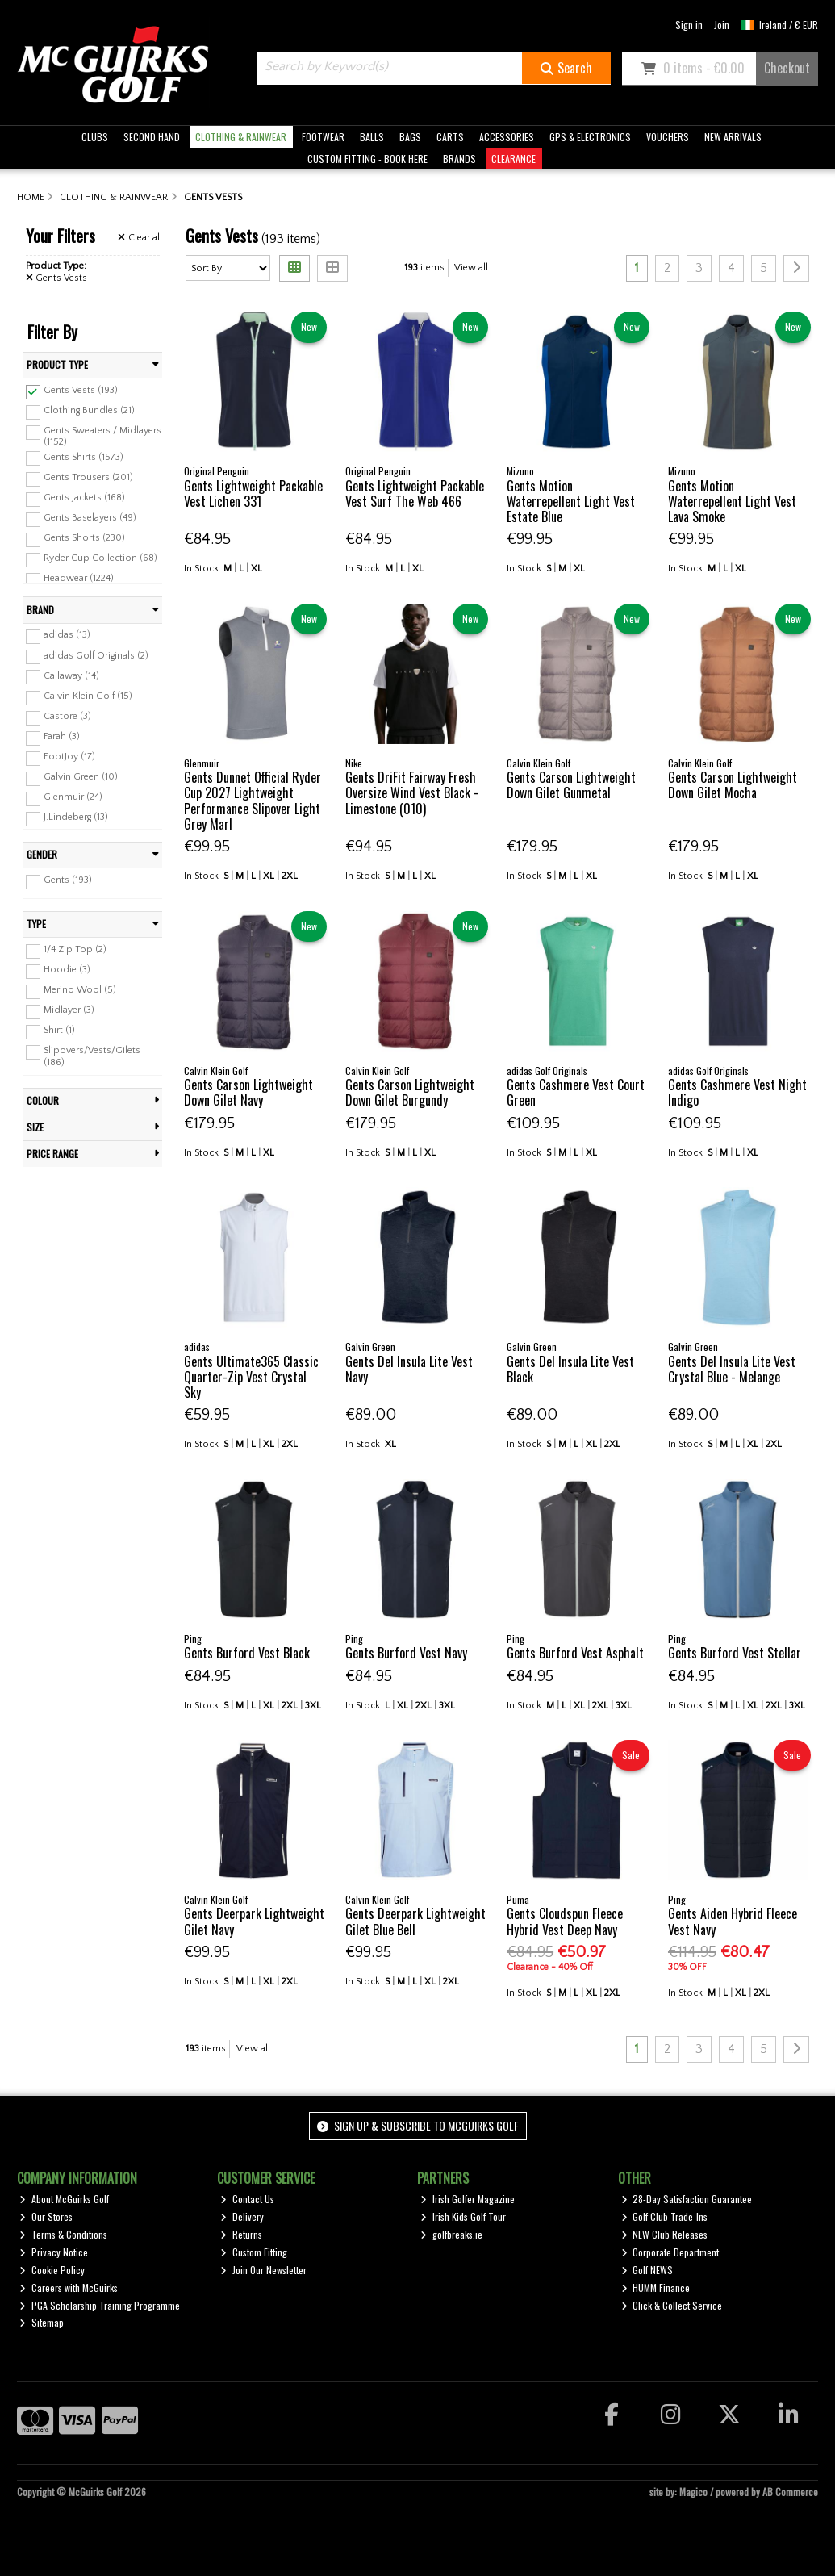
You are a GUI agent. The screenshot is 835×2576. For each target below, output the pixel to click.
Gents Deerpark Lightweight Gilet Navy (254, 1921)
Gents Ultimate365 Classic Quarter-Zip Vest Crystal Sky (251, 1377)
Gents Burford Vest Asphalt (575, 1652)
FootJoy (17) (69, 756)
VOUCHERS (667, 137)
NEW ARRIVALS (733, 137)
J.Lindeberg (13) (76, 817)
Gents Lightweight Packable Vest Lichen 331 (253, 493)
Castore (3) (67, 716)
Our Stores (46, 2216)
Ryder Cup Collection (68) (100, 558)
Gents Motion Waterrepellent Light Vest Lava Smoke (732, 501)
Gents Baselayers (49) (90, 517)
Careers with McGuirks (68, 2287)
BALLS (372, 137)
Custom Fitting (253, 2252)
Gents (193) (68, 880)
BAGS (410, 137)
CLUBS (94, 137)
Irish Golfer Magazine (467, 2199)
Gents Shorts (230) (84, 538)
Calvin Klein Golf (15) (88, 696)
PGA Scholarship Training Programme (99, 2305)
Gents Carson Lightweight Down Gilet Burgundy (409, 1092)
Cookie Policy (52, 2270)
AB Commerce (790, 2492)
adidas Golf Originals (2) (96, 655)
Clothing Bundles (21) (89, 410)
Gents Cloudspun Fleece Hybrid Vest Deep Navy (565, 1921)
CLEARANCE (513, 158)
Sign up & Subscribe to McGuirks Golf (418, 2125)
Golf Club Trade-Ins (664, 2216)
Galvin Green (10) (81, 777)
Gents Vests (57, 278)
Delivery (242, 2216)
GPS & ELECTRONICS (590, 137)
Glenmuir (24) (73, 797)
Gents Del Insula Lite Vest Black (570, 1369)
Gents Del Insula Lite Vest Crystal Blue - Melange (731, 1369)
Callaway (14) (71, 675)
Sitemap (41, 2322)
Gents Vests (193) (81, 390)
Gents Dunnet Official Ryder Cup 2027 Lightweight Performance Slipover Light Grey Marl (252, 800)
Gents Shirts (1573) (83, 456)
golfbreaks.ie (451, 2234)
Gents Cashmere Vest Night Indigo (737, 1092)
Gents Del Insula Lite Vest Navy (409, 1369)
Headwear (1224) (79, 578)
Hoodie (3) (67, 969)
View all (471, 267)
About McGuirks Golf (64, 2199)
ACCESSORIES (506, 137)
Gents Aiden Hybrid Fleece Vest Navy (732, 1921)
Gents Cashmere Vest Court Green (576, 1092)
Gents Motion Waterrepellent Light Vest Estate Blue (571, 501)
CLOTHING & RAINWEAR (240, 137)
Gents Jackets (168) (84, 497)
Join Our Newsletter (263, 2270)
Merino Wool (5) (80, 990)
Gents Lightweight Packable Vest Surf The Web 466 (414, 493)
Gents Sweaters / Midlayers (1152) (102, 436)
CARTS (450, 137)
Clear (140, 237)
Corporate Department (670, 2252)
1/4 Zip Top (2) (75, 949)
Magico (693, 2492)
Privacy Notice (53, 2252)
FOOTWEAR (323, 137)
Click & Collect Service (672, 2305)
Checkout (787, 67)
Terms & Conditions (63, 2234)
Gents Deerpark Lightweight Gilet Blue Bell (415, 1921)
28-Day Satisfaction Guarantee (687, 2199)
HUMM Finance (656, 2287)
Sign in (689, 24)
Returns (241, 2234)
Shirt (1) (59, 1030)
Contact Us (247, 2199)
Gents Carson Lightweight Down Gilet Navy (248, 1092)
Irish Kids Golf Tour (463, 2216)
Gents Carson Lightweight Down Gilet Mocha (732, 784)
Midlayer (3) (69, 1010)
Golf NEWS (647, 2270)
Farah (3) (62, 736)
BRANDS (459, 158)
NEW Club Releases (664, 2234)
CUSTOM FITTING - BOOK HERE (367, 158)
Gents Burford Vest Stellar (734, 1652)
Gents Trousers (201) (88, 477)
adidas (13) (67, 634)
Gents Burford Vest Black (247, 1652)
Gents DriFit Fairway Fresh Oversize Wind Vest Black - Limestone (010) (411, 792)
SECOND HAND (151, 137)
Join (721, 24)
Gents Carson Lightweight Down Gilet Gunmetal (571, 784)
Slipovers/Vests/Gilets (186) (92, 1056)
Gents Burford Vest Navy (406, 1652)
